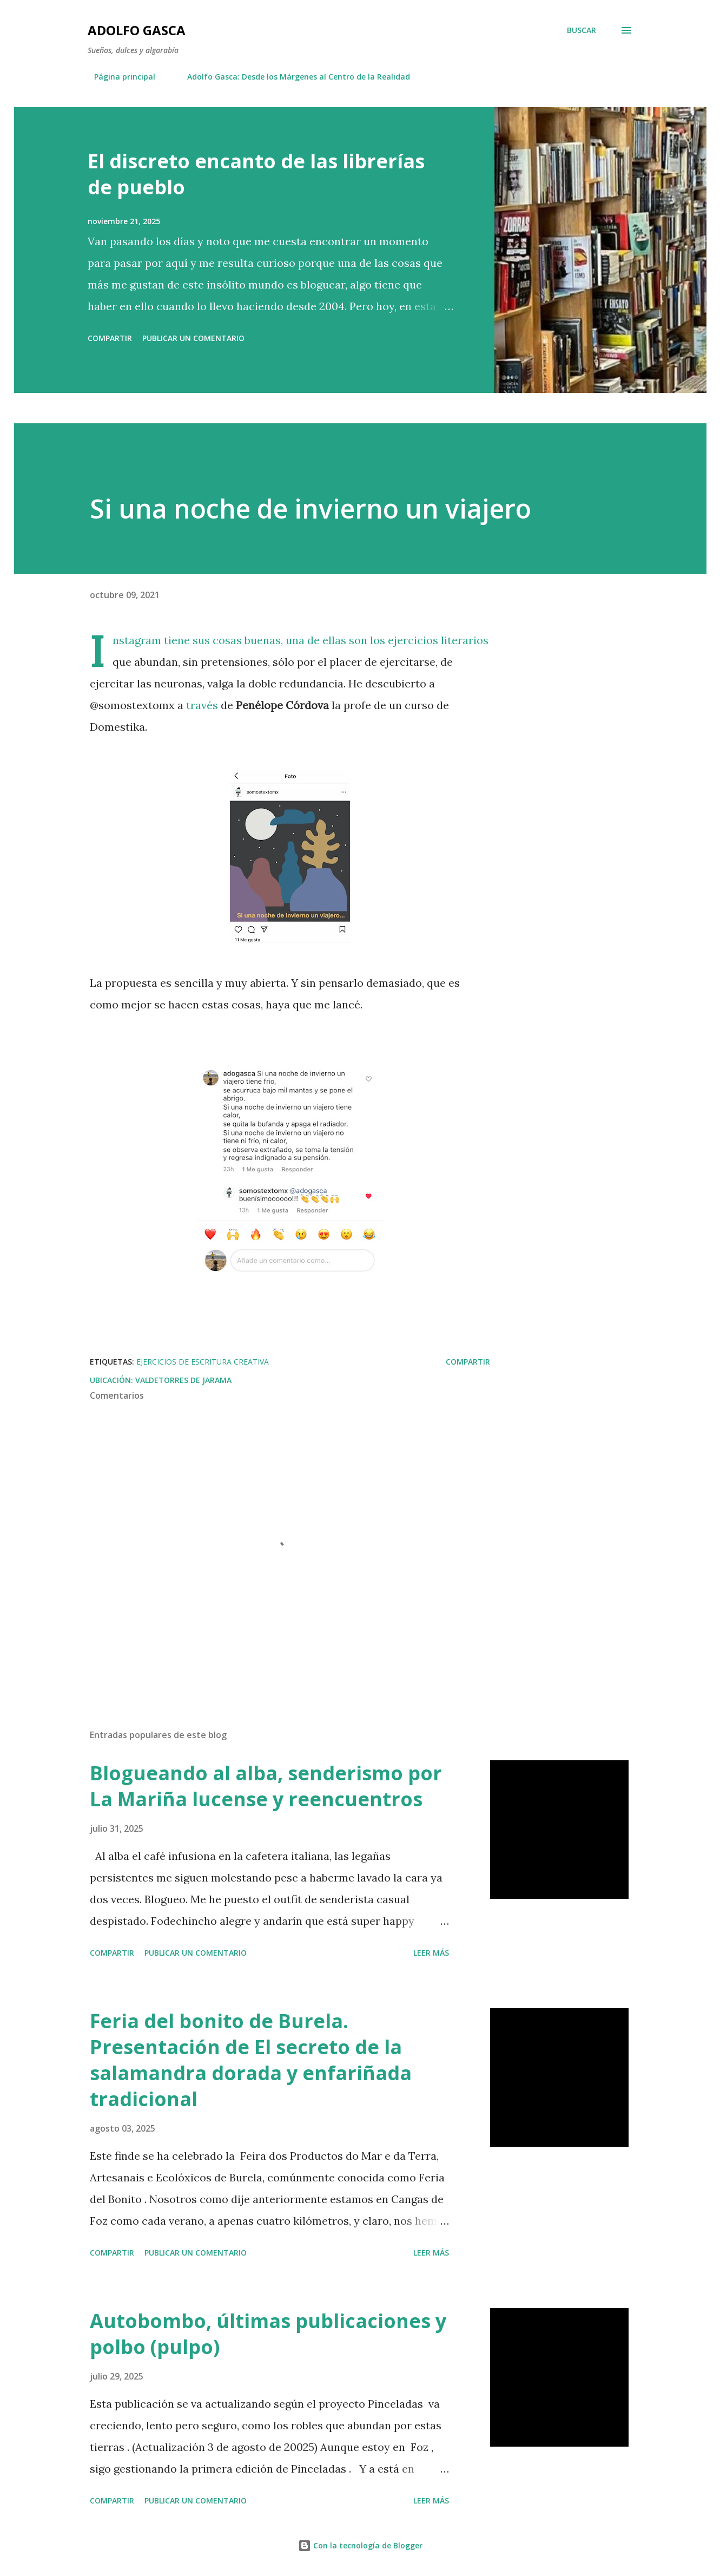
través (202, 705)
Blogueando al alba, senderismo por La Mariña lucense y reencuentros (266, 1786)
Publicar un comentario (193, 338)
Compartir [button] (110, 338)
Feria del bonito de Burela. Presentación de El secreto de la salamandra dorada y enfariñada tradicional (251, 2060)
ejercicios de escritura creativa (202, 1361)
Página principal (118, 76)
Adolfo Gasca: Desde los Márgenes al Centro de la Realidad (292, 76)
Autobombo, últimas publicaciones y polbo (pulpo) (268, 2334)
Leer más (431, 1953)
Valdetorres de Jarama (183, 1380)
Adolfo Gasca (137, 30)
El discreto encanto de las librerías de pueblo (256, 174)
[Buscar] (581, 30)
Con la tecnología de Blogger (360, 2545)
